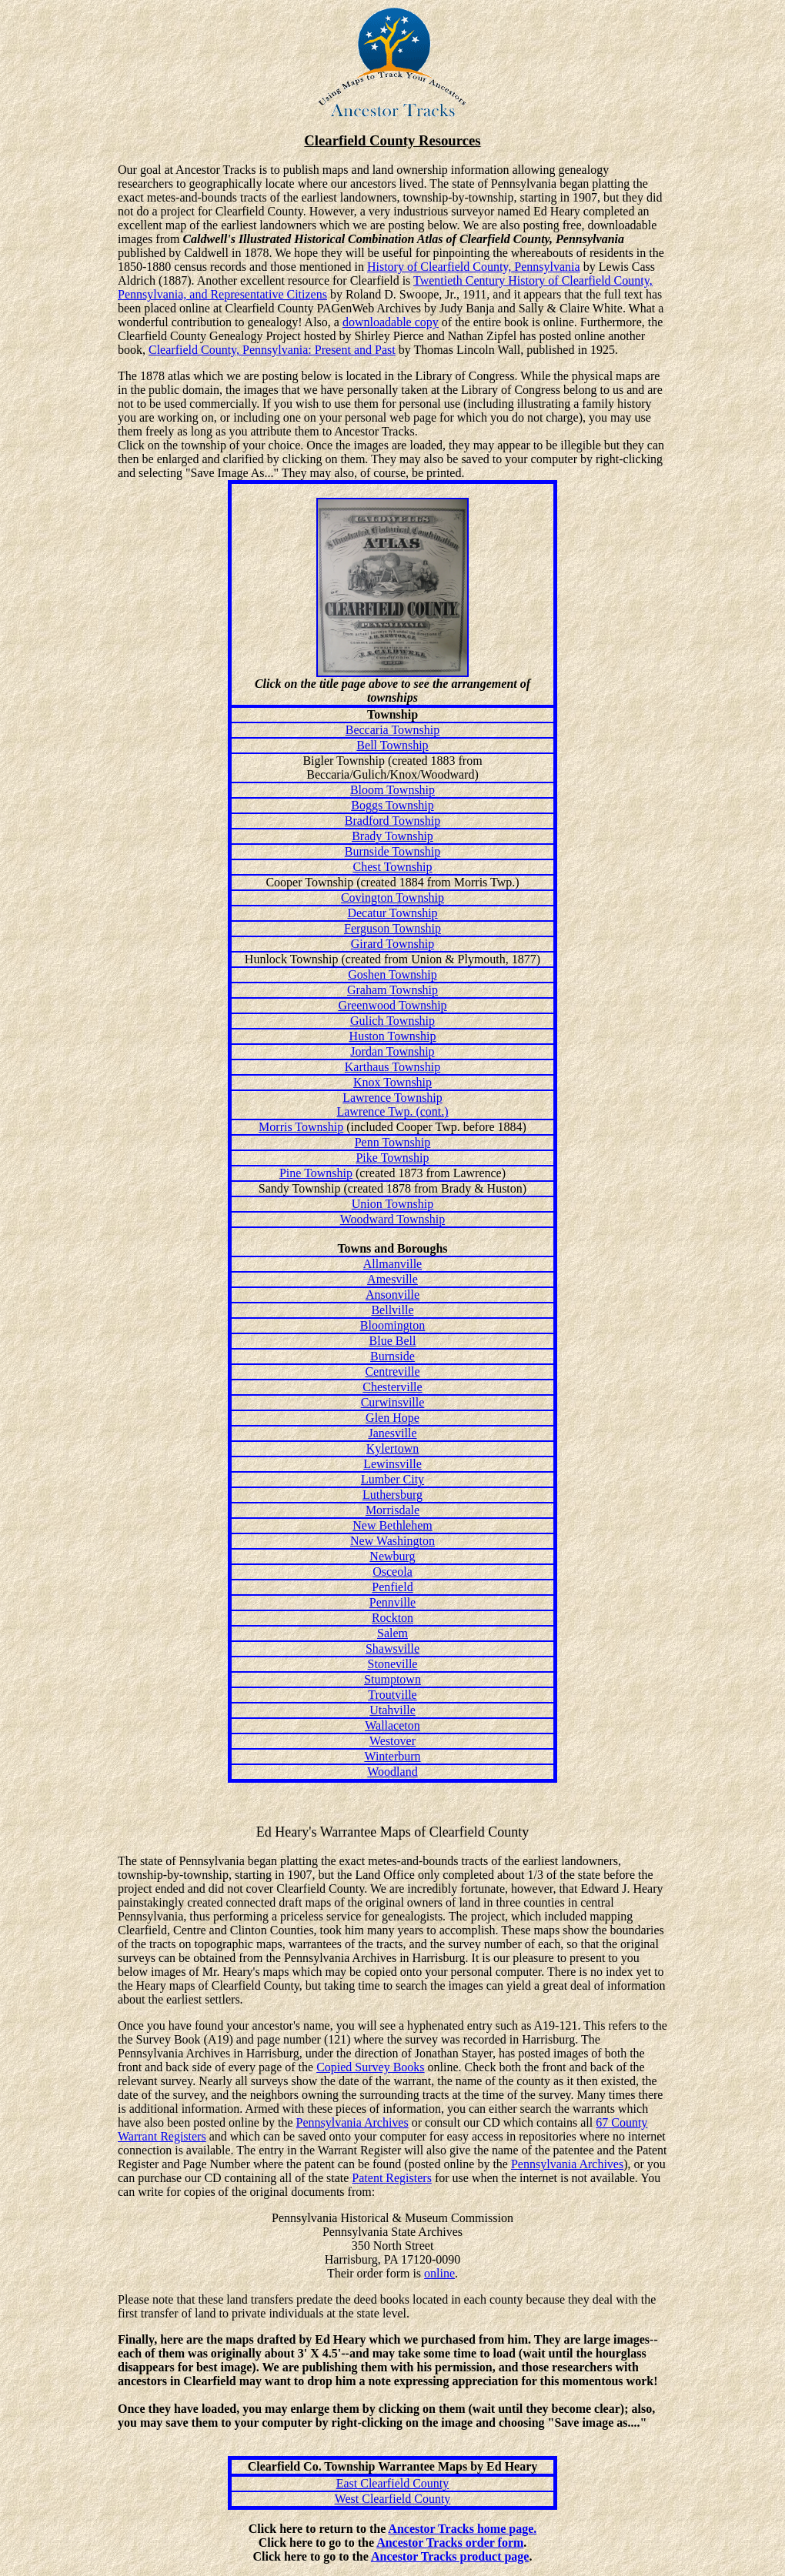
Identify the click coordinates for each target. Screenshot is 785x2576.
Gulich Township (392, 1020)
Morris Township (301, 1126)
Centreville (392, 1371)
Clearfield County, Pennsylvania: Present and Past (272, 349)
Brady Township (392, 836)
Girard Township (392, 943)
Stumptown (392, 1679)
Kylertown (392, 1448)
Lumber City (392, 1479)
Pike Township (392, 1157)
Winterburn (392, 1756)
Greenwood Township (392, 1005)
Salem (392, 1633)
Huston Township (392, 1036)
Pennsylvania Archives (352, 2122)
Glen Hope (392, 1417)
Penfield (392, 1586)
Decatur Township (392, 912)
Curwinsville (393, 1402)
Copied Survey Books (370, 2067)
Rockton (392, 1617)
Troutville (392, 1694)
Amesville (392, 1279)
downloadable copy (390, 322)
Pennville (392, 1602)
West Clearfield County (393, 2498)
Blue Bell (392, 1340)
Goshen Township (392, 974)
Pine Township (315, 1173)
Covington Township (392, 897)
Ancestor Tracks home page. (462, 2528)
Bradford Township (392, 820)
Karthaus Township (392, 1066)
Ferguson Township (392, 928)
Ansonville (392, 1294)
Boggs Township (392, 805)
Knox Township (392, 1082)
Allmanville (392, 1263)
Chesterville (392, 1386)
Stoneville (393, 1663)
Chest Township (392, 866)
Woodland (392, 1771)
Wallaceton (392, 1725)
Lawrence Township (392, 1097)
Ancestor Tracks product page (450, 2556)
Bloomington (392, 1325)
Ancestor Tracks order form (449, 2542)
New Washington (392, 1540)
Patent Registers (392, 2177)
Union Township (393, 1203)
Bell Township (392, 745)
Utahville (392, 1710)
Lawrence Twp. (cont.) (392, 1111)
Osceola (392, 1571)
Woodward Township (392, 1219)
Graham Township (392, 989)
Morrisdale (392, 1510)
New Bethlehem (392, 1525)
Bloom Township (392, 789)
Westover (392, 1740)
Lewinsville (392, 1463)
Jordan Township (392, 1051)
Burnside (392, 1356)
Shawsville (392, 1648)
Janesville (392, 1433)
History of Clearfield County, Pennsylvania (473, 266)
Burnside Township (392, 851)
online (439, 2273)
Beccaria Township (393, 729)
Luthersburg (392, 1494)
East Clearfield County (392, 2483)
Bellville (392, 1309)
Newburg (392, 1556)
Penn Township (393, 1142)
